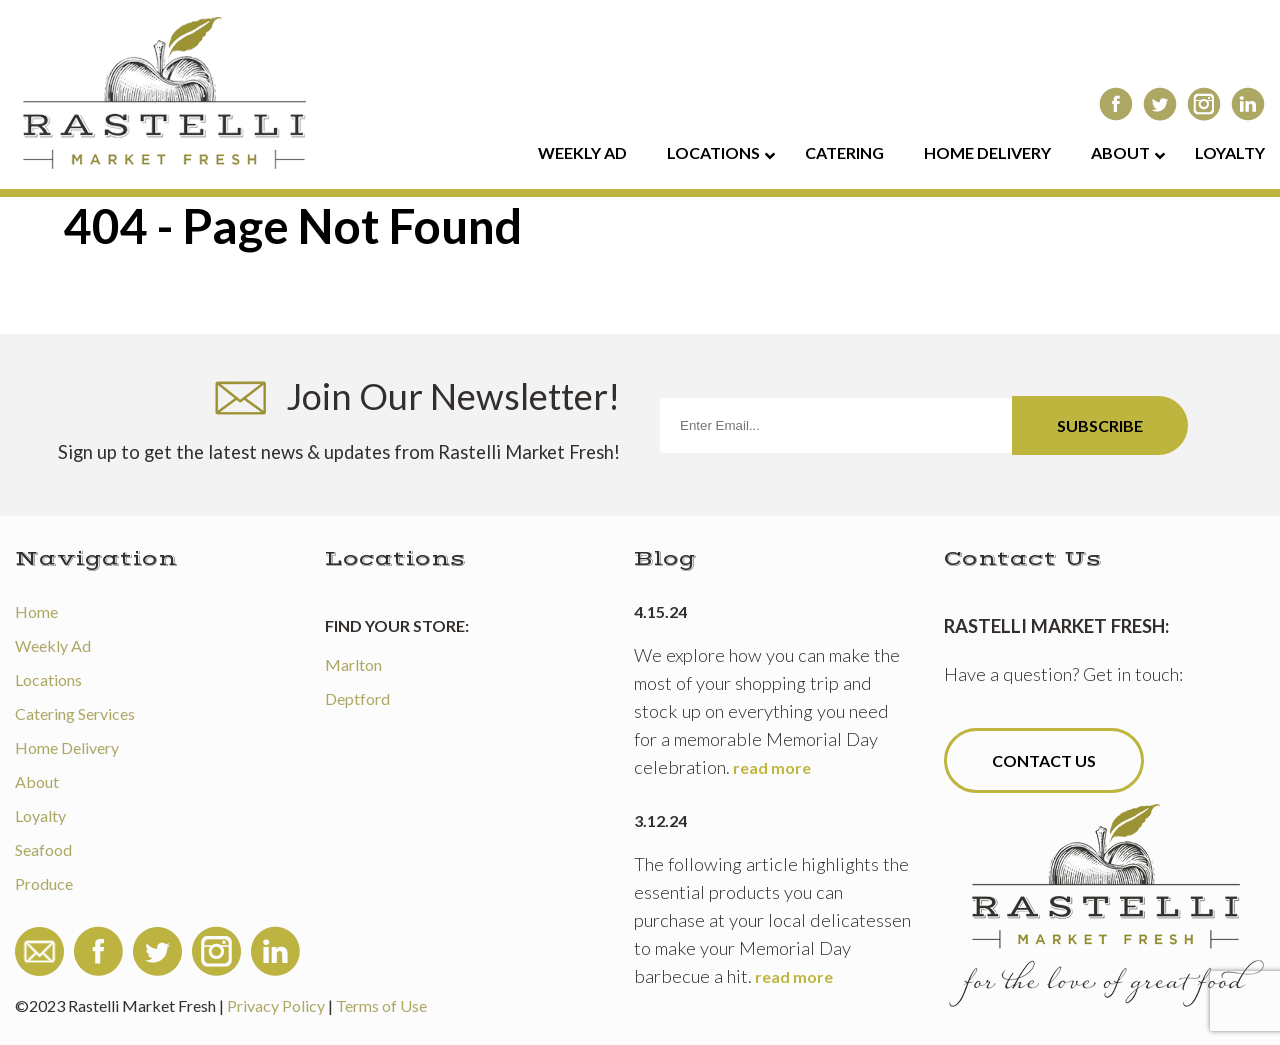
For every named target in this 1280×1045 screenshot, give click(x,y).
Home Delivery (67, 747)
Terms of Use (381, 1005)
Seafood (43, 849)
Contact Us (1044, 760)
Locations (48, 679)
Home (36, 611)
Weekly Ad (53, 645)
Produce (44, 883)
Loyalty (40, 815)
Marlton (353, 664)
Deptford (357, 698)
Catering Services (75, 713)
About (37, 781)
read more (772, 767)
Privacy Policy (276, 1005)
